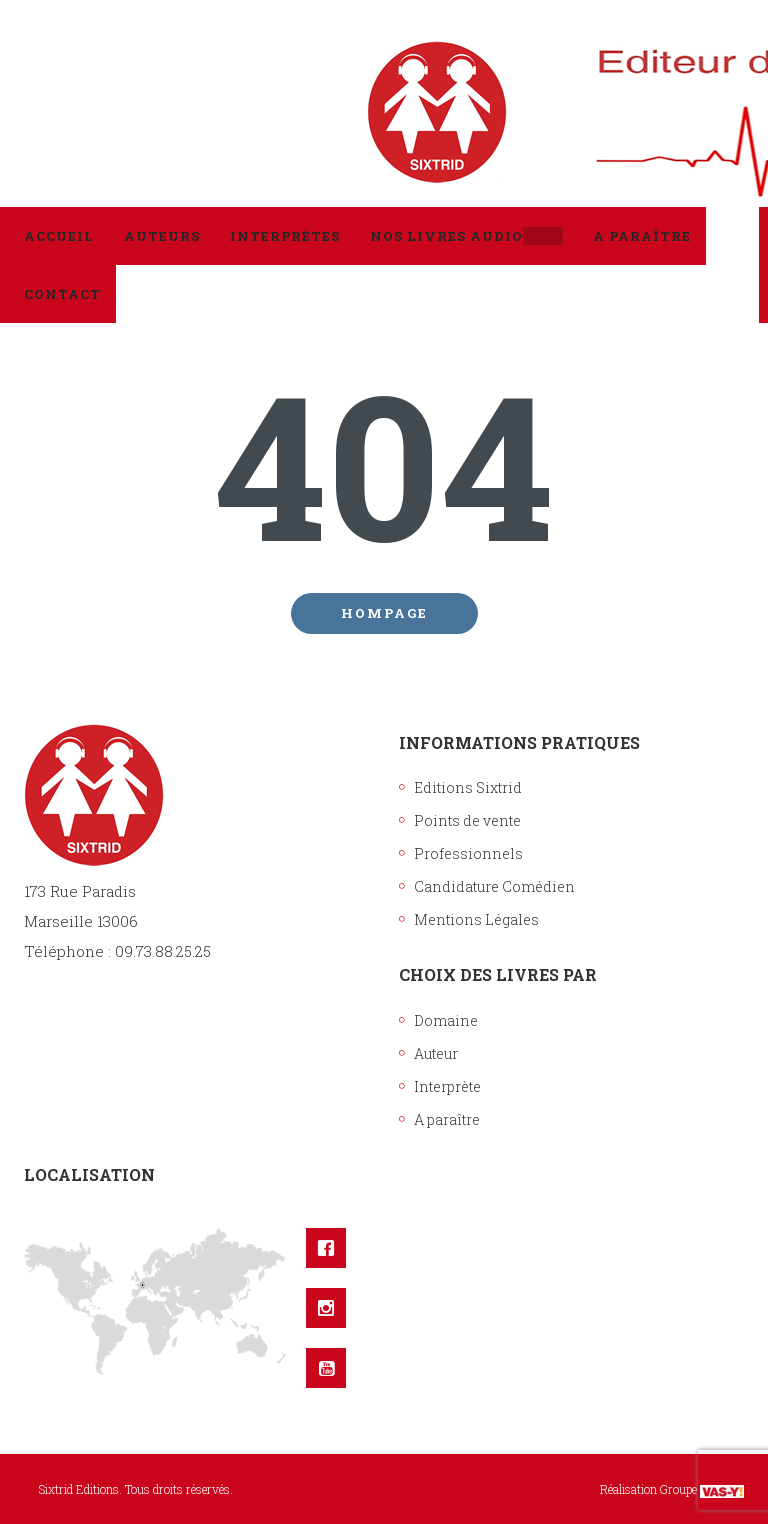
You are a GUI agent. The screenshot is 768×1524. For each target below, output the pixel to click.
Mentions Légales (476, 919)
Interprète (447, 1086)
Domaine (446, 1020)
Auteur (436, 1053)
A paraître (447, 1119)
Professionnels (468, 853)
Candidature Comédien (494, 886)
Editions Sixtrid (468, 787)
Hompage (384, 613)
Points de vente (467, 820)
